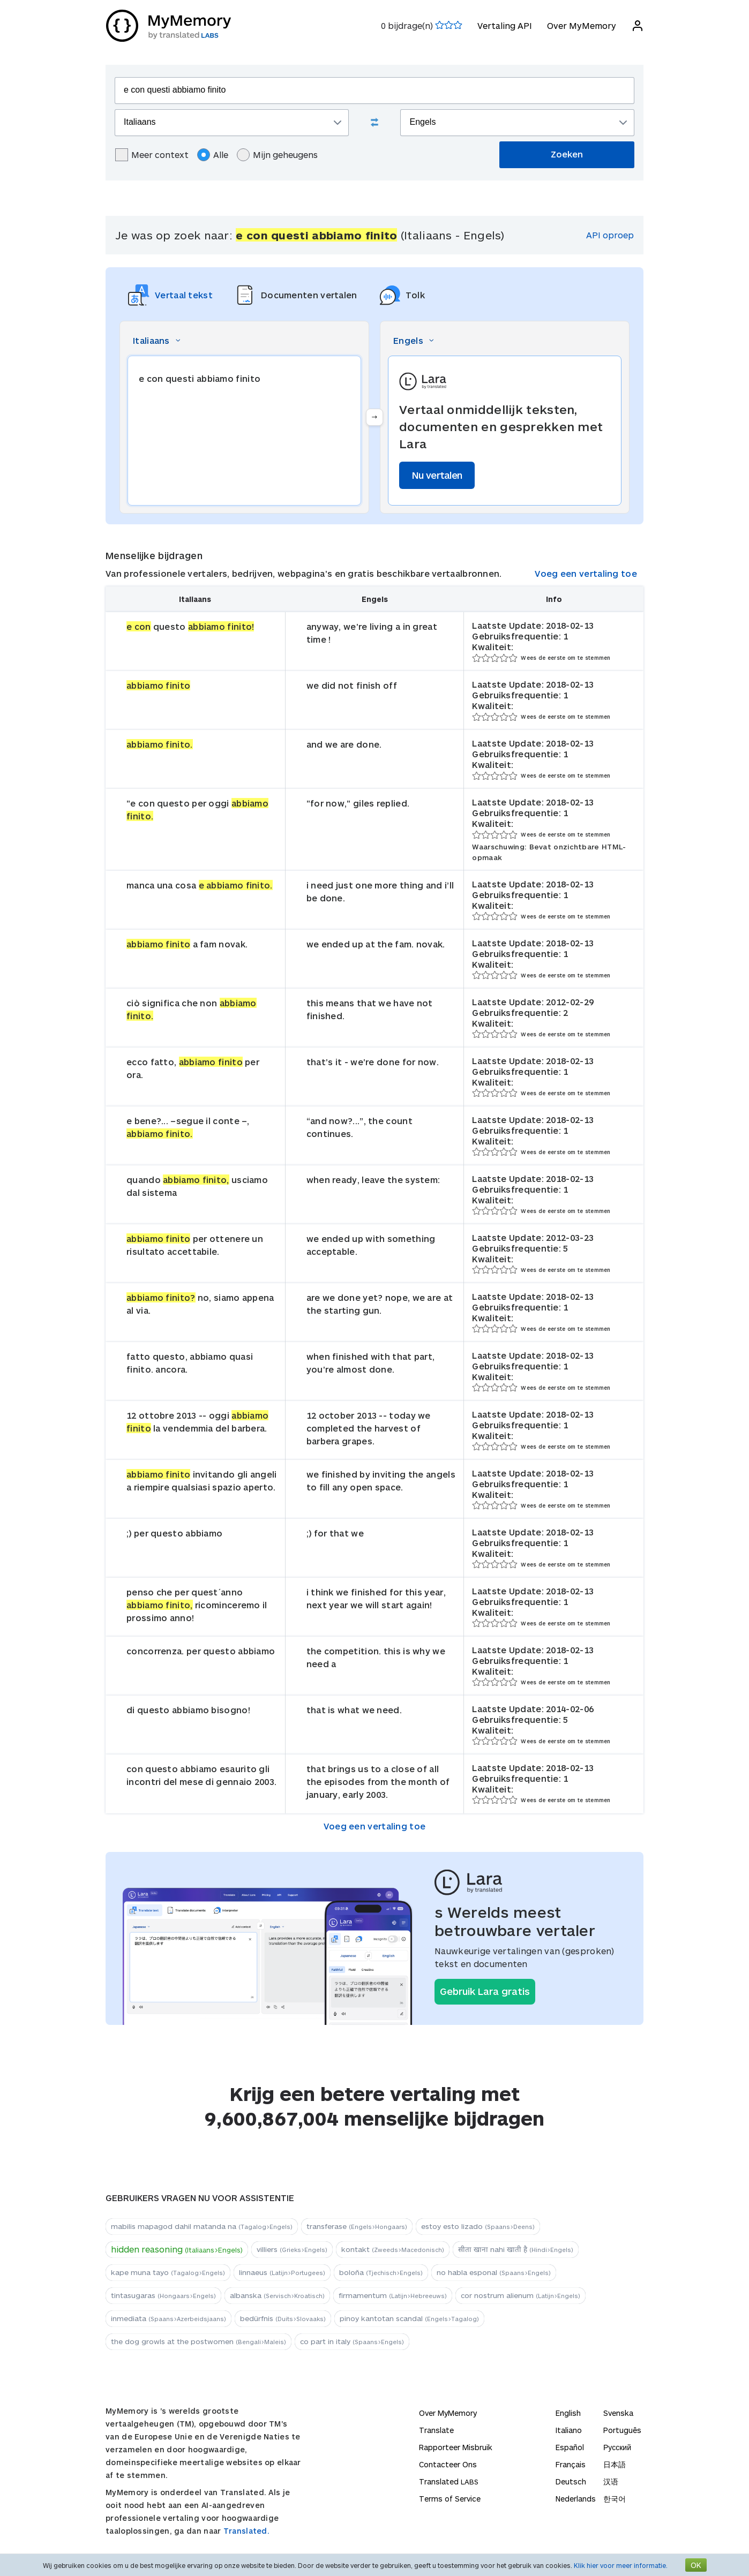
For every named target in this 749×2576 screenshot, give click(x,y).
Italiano (569, 2430)
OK (696, 2565)
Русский (617, 2447)
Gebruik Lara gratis (485, 1991)
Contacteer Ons (448, 2464)
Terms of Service (450, 2498)
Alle (212, 154)
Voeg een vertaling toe (586, 573)
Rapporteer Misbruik (455, 2447)
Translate (436, 2430)
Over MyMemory (581, 25)
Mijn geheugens (277, 154)
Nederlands (576, 2498)
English (568, 2412)
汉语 (610, 2481)
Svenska (618, 2412)
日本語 (614, 2464)
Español (570, 2447)
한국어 (614, 2498)
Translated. (246, 2530)
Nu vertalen (437, 475)
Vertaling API (504, 25)
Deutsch (571, 2481)
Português (622, 2430)
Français (571, 2464)
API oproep (610, 235)
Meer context (152, 154)
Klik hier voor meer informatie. (621, 2565)
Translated (448, 2481)
